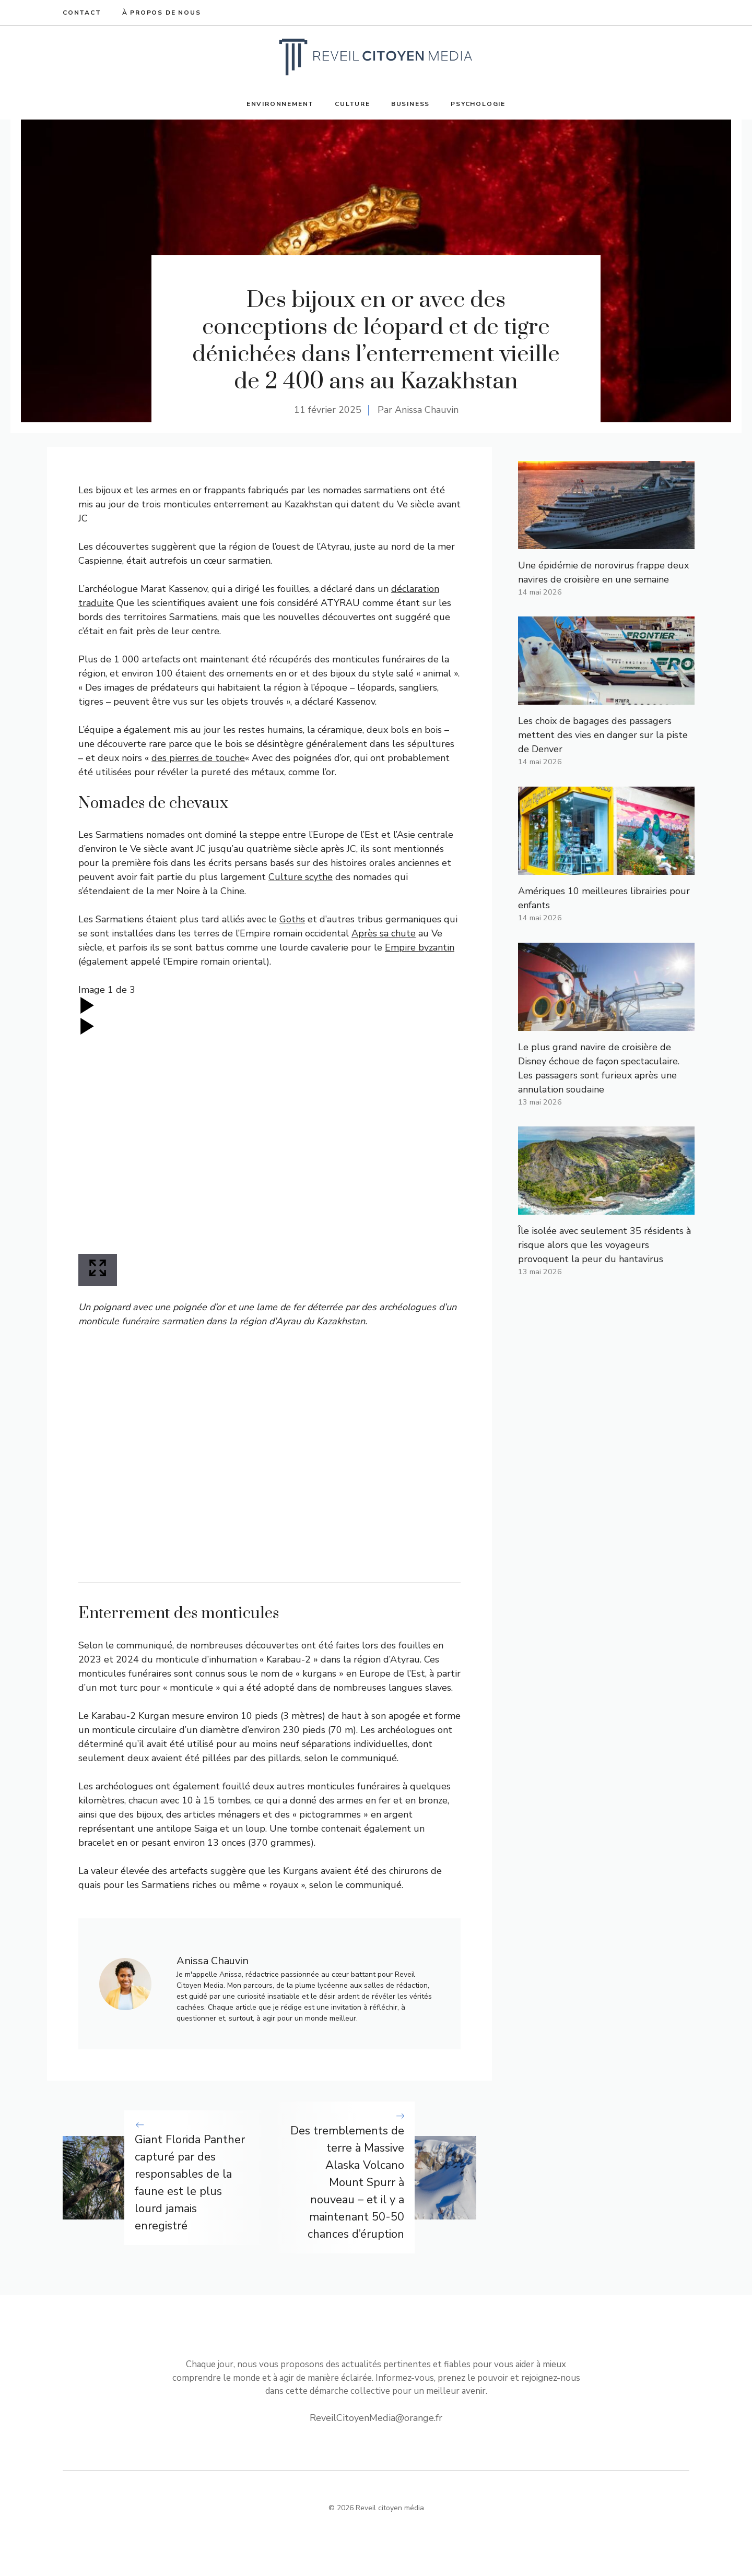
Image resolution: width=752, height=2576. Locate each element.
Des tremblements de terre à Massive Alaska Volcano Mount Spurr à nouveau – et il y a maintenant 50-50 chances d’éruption (347, 2182)
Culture (352, 104)
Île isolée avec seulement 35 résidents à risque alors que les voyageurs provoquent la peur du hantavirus (604, 1245)
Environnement (280, 104)
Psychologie (478, 104)
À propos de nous (161, 12)
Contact (82, 12)
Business (410, 104)
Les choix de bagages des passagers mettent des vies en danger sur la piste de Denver (603, 735)
